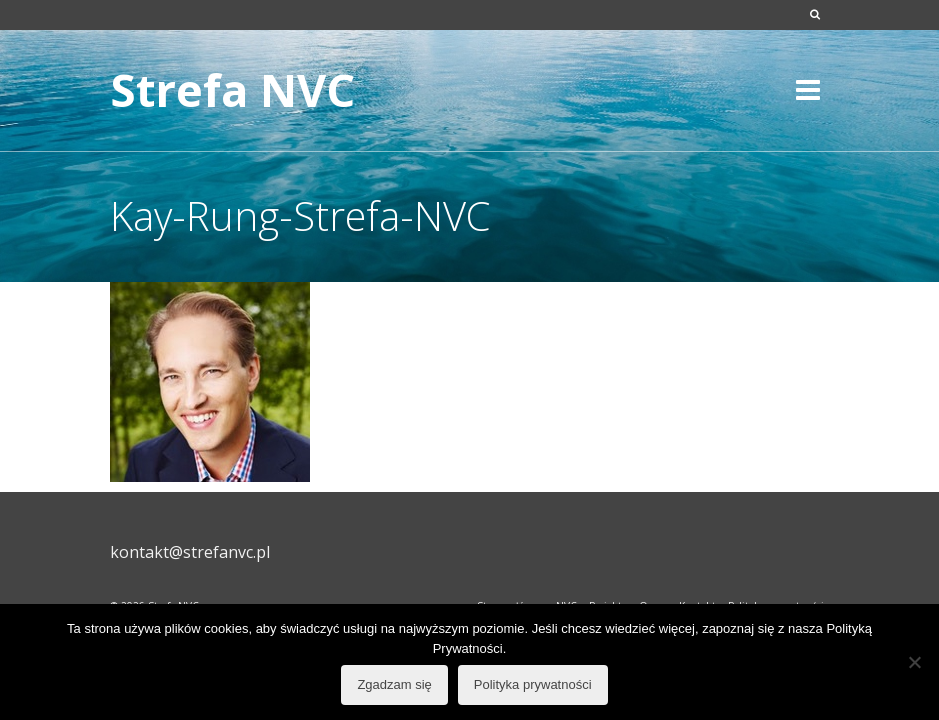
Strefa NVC (232, 89)
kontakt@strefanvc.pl (190, 552)
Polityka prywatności (533, 684)
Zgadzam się (394, 684)
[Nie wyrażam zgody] (914, 662)
